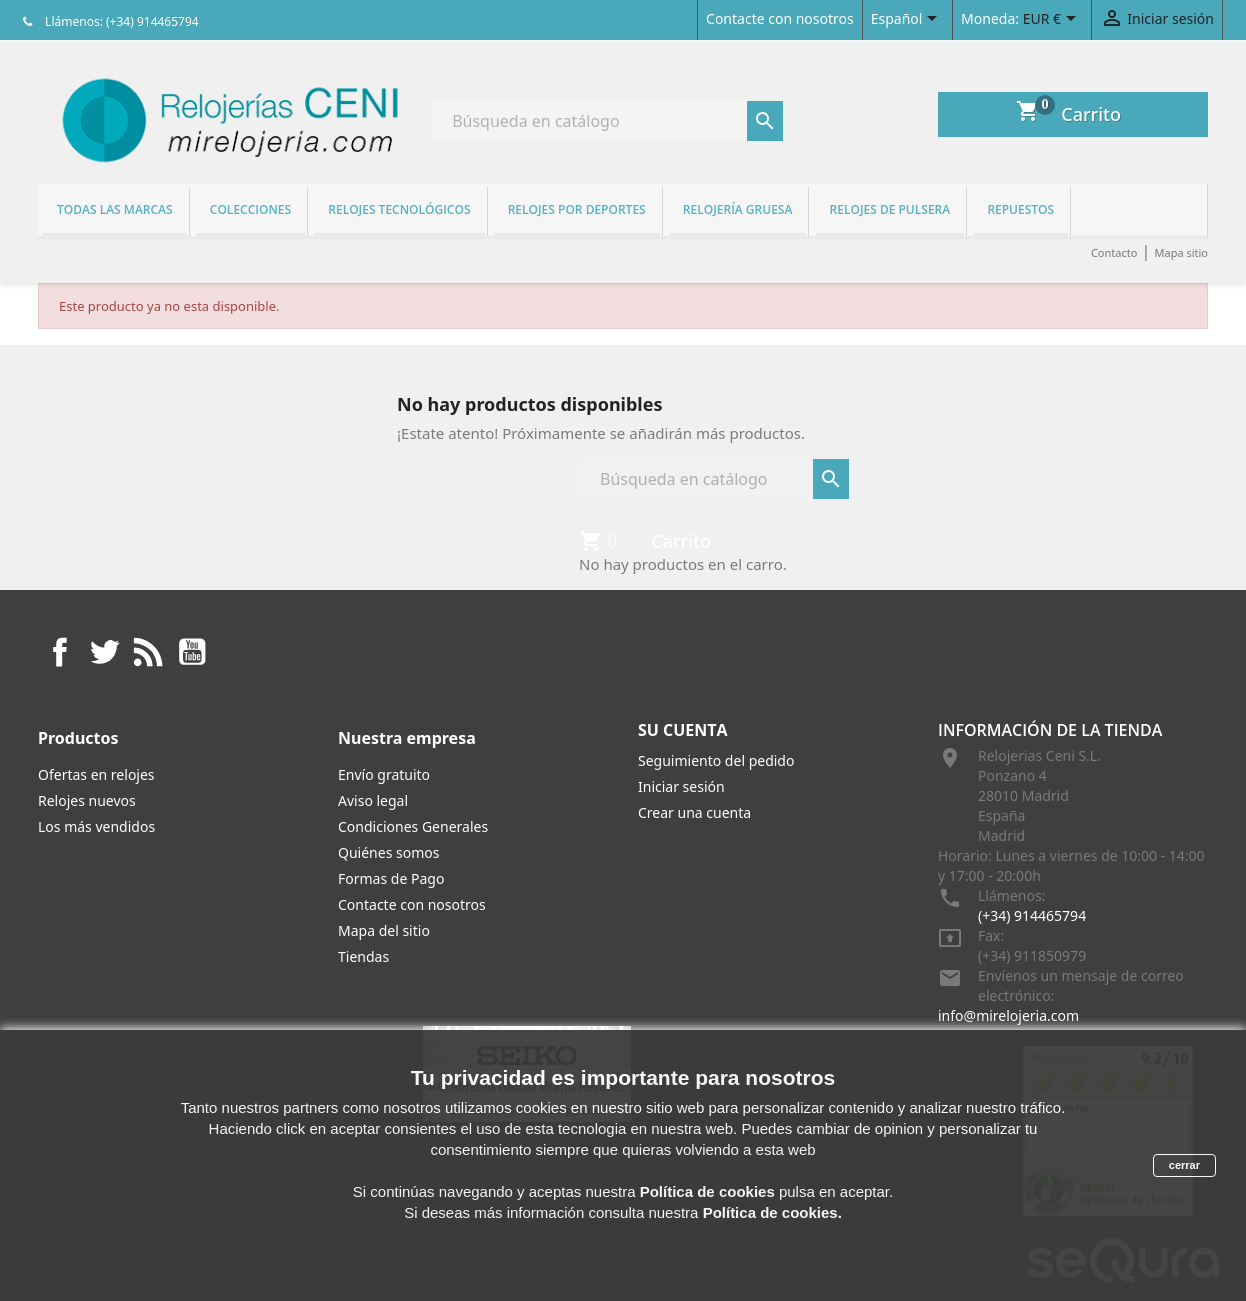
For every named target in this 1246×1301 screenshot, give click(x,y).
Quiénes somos (388, 852)
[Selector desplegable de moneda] (1053, 20)
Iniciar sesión (681, 786)
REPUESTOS (1020, 209)
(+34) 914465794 (1032, 915)
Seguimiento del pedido (716, 760)
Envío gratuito (384, 774)
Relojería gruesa (738, 209)
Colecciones (250, 209)
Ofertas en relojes (96, 774)
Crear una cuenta (694, 812)
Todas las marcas (115, 209)
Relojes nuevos (87, 800)
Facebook (60, 652)
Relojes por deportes (577, 209)
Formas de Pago (391, 878)
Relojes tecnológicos (399, 209)
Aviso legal (373, 800)
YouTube (192, 652)
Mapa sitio (1181, 252)
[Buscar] (607, 121)
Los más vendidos (96, 826)
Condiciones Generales (413, 826)
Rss (148, 652)
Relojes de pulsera (890, 209)
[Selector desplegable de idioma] (907, 20)
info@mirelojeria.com (1008, 1015)
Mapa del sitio (384, 930)
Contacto (1114, 252)
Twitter (104, 652)
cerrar (1184, 1165)
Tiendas (363, 956)
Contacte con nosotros (780, 18)
